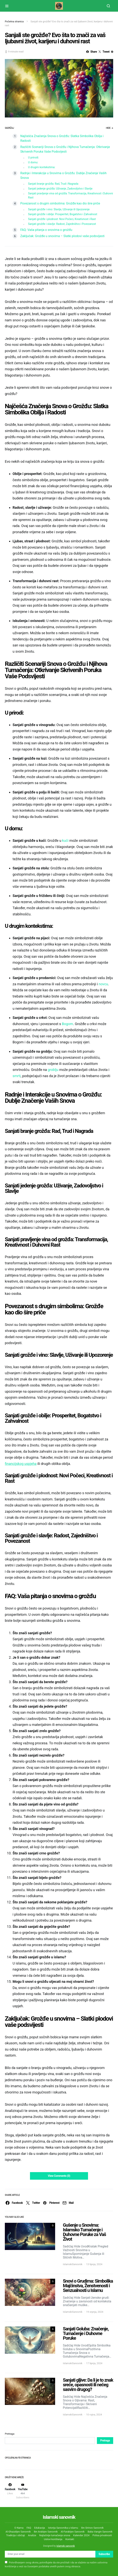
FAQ (29, 2527)
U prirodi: (33, 157)
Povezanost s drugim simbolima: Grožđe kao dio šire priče (60, 203)
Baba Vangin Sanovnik (100, 2531)
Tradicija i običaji (15, 2535)
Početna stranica (14, 21)
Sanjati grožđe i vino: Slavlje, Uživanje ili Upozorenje (59, 209)
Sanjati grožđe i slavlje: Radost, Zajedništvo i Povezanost (62, 223)
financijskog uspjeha (21, 1464)
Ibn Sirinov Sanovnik (92, 2527)
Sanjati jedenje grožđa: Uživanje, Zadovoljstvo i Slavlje (60, 188)
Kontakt (69, 2539)
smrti (17, 1076)
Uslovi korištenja (53, 2539)
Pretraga (9, 2433)
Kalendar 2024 (81, 2535)
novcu (103, 984)
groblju (53, 1070)
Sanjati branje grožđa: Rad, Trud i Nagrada (53, 183)
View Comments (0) (59, 2175)
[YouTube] (22, 2491)
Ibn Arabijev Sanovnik (46, 2531)
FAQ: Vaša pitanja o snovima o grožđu (46, 230)
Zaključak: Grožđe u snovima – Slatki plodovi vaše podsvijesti (62, 236)
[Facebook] (10, 2491)
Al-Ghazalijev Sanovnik (18, 2531)
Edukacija (39, 2527)
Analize (32, 2535)
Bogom (67, 1024)
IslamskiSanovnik (72, 2264)
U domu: (33, 162)
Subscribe (104, 2554)
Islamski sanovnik (65, 2546)
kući (65, 840)
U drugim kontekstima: (41, 167)
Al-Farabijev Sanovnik (73, 2531)
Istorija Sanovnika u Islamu (63, 2527)
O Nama (18, 2527)
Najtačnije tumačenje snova (54, 2535)
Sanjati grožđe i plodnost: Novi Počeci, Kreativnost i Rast (62, 219)
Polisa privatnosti (102, 2535)
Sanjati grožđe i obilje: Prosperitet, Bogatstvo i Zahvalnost (62, 214)
